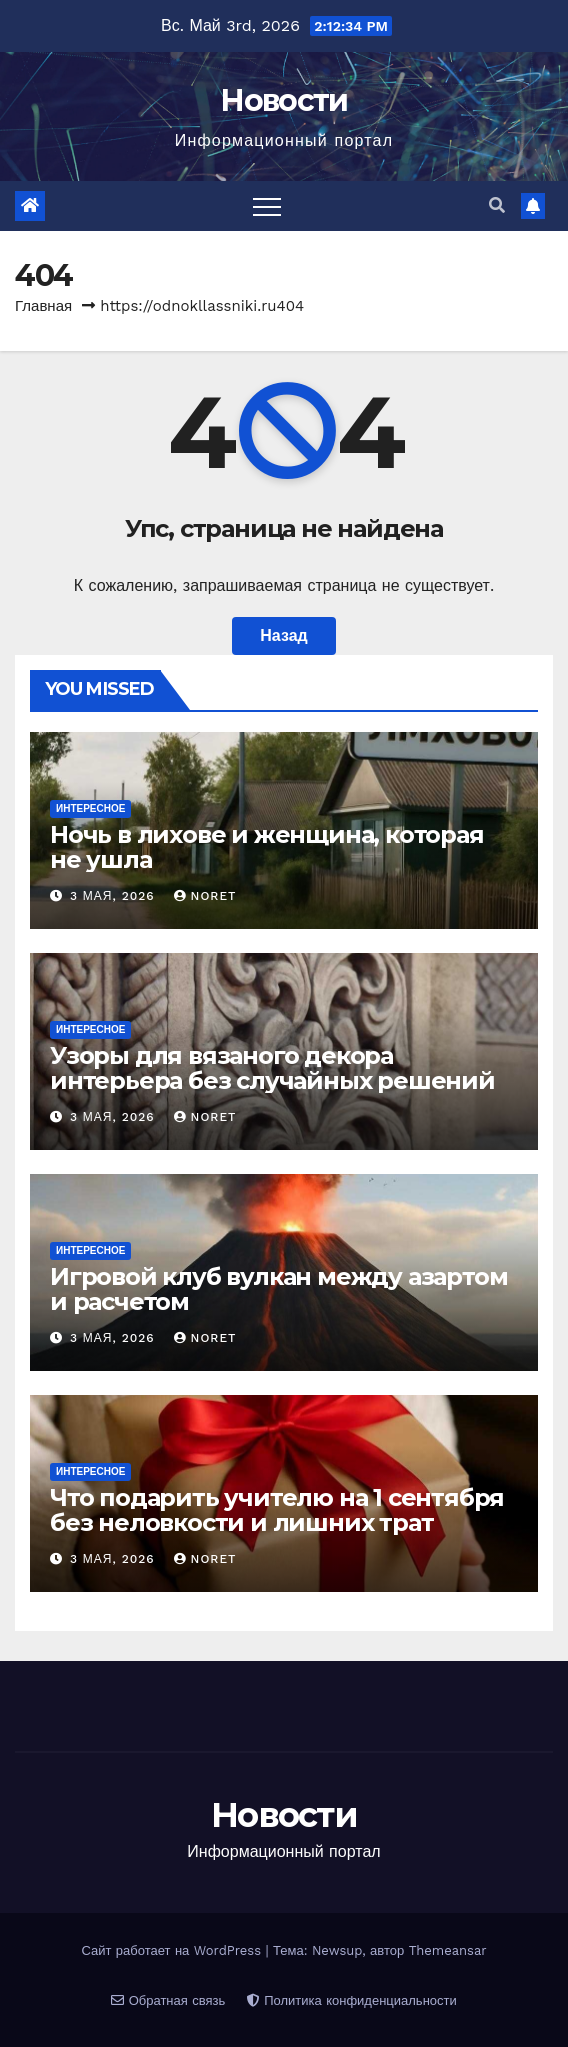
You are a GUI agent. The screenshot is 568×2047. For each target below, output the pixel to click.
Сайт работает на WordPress (173, 1950)
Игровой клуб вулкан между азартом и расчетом (278, 1289)
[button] (497, 205)
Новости (283, 100)
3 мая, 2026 (115, 896)
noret (205, 896)
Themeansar (448, 1950)
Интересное (90, 808)
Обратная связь (168, 2000)
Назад (283, 635)
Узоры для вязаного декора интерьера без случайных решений (272, 1068)
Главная (43, 306)
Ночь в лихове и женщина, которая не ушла (267, 847)
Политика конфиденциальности (352, 2000)
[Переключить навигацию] (267, 206)
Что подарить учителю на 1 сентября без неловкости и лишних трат (277, 1510)
